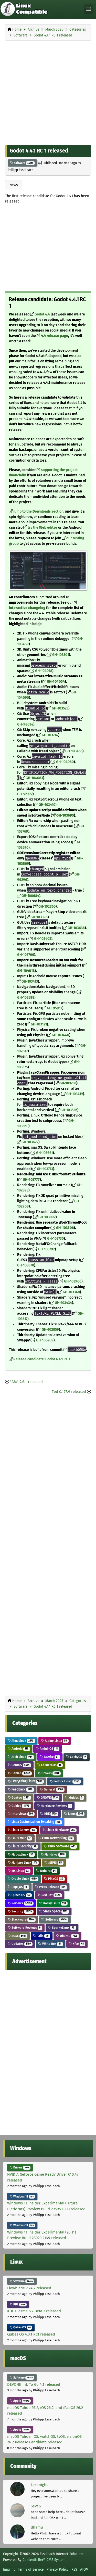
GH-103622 (30, 1142)
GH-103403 (42, 938)
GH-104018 (43, 671)
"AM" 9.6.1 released (26, 1381)
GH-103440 (60, 1035)
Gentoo (19, 1797)
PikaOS (54, 1879)
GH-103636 (76, 928)
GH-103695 (65, 815)
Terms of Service (31, 2569)
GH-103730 (55, 1238)
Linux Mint (19, 1838)
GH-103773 (45, 1169)
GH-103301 (60, 655)
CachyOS (77, 1757)
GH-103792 (46, 1249)
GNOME (48, 1797)
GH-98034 (25, 724)
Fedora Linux (65, 1781)
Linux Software (60, 1846)
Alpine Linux (55, 1741)
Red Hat (49, 1895)
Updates (20, 1944)
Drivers (49, 1773)
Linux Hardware (59, 1830)
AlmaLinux (21, 1741)
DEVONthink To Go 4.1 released (33, 2384)
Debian (19, 1773)
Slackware (21, 1919)
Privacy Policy (57, 2569)
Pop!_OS (18, 1887)
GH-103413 (30, 981)
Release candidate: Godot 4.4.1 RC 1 (41, 1359)
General (52, 1789)
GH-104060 (65, 762)
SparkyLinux (62, 1928)
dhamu (37, 2527)
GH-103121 (39, 1024)
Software (22, 163)
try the (42, 527)
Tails (41, 1936)
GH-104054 (56, 681)
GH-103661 (44, 1153)
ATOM (84, 2569)
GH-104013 (26, 971)
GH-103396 (39, 917)
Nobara (46, 1871)
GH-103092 (47, 1217)
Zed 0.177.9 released (69, 1391)
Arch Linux (20, 1757)
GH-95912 (54, 1008)
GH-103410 (47, 805)
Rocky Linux (53, 1903)
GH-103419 (74, 1094)
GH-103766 (25, 955)
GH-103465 (73, 751)
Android (18, 1748)
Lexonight (39, 2484)
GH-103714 (50, 735)
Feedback (20, 1789)
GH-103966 (72, 1281)
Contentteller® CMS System (44, 2559)
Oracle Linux (22, 1879)
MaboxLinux (21, 1854)
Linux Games (22, 1830)
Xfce (77, 1944)
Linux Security (22, 1846)
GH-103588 (25, 997)
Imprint (9, 2569)
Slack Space (54, 1911)
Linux (74, 1814)
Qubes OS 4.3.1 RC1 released (31, 2334)
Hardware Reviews (54, 1806)
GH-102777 (31, 1179)
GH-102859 (50, 1329)
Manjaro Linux (23, 1862)
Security (20, 1911)
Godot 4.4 (42, 314)
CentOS (19, 1765)
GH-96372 (25, 794)
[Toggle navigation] (88, 9)
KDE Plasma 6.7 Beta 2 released (34, 2311)
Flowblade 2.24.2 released (29, 2288)
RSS (74, 2569)
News (13, 185)
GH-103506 (65, 1228)
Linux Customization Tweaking (34, 1822)
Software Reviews (24, 1928)
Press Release (51, 1887)
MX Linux (18, 1871)
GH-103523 (60, 708)
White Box (50, 1944)
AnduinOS (47, 1748)
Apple (20, 2401)
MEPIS (53, 1862)
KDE (49, 1814)
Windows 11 (22, 2196)
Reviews (20, 1903)
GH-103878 (25, 1265)
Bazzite (50, 1757)
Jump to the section (38, 511)
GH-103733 (67, 1083)
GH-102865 (47, 906)
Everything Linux (25, 1781)
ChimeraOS (50, 1765)
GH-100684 (30, 896)
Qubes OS (19, 1895)
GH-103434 (63, 1303)
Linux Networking (56, 1838)
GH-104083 (34, 778)
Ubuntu (67, 1936)
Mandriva (53, 1854)
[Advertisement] (48, 91)
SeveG (36, 2506)
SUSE (17, 1936)
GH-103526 (68, 1110)
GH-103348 (71, 1292)
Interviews (21, 1814)
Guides (74, 1797)
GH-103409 (45, 1340)
